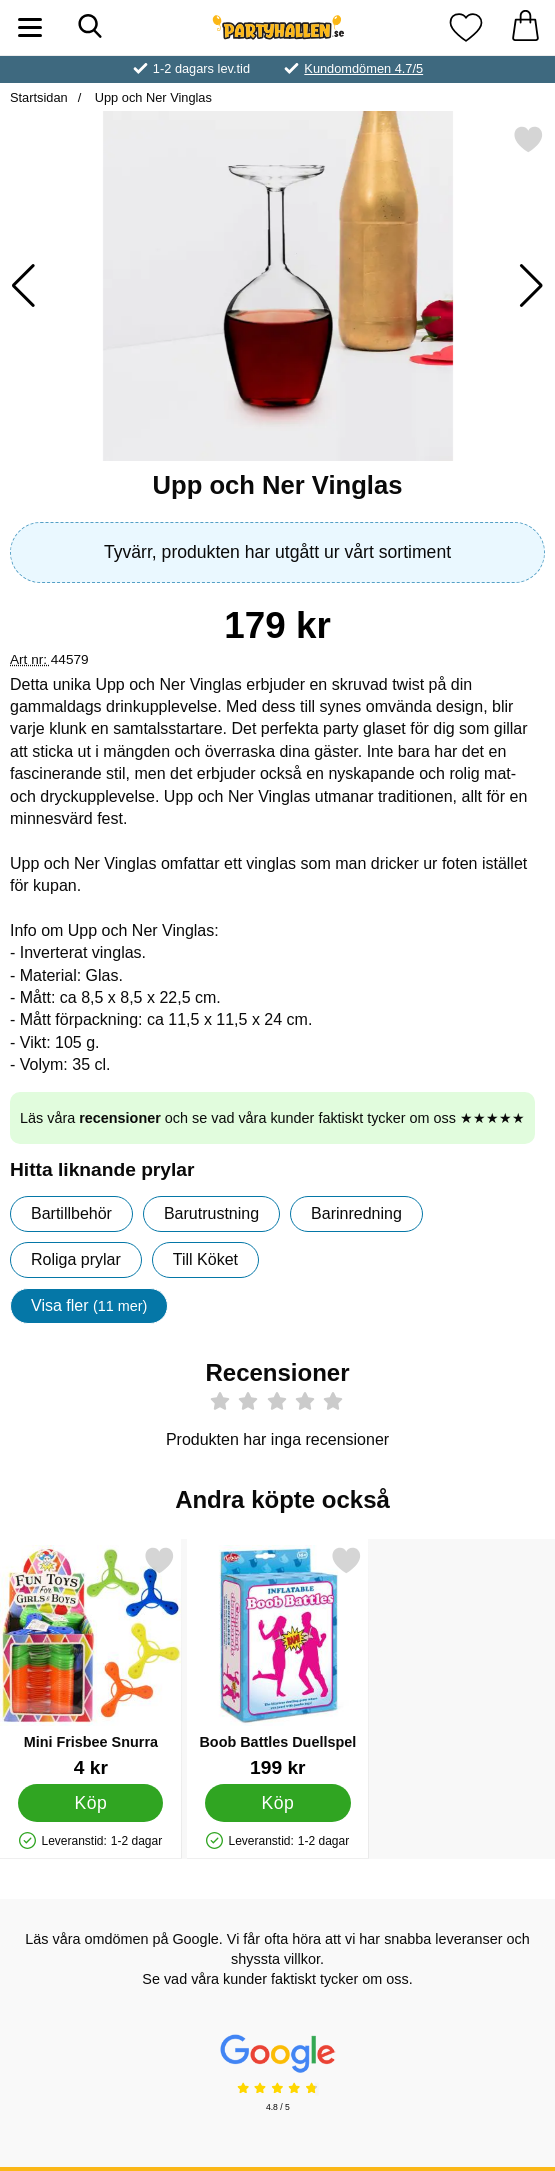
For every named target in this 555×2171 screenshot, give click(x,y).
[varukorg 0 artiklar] (525, 27)
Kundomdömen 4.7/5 (363, 68)
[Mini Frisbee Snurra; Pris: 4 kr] (91, 1661)
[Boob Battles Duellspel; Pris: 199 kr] (278, 1661)
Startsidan (39, 97)
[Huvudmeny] (30, 27)
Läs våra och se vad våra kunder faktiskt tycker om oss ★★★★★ (272, 1118)
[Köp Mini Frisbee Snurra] (90, 1803)
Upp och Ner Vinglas (151, 97)
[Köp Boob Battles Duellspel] (277, 1803)
